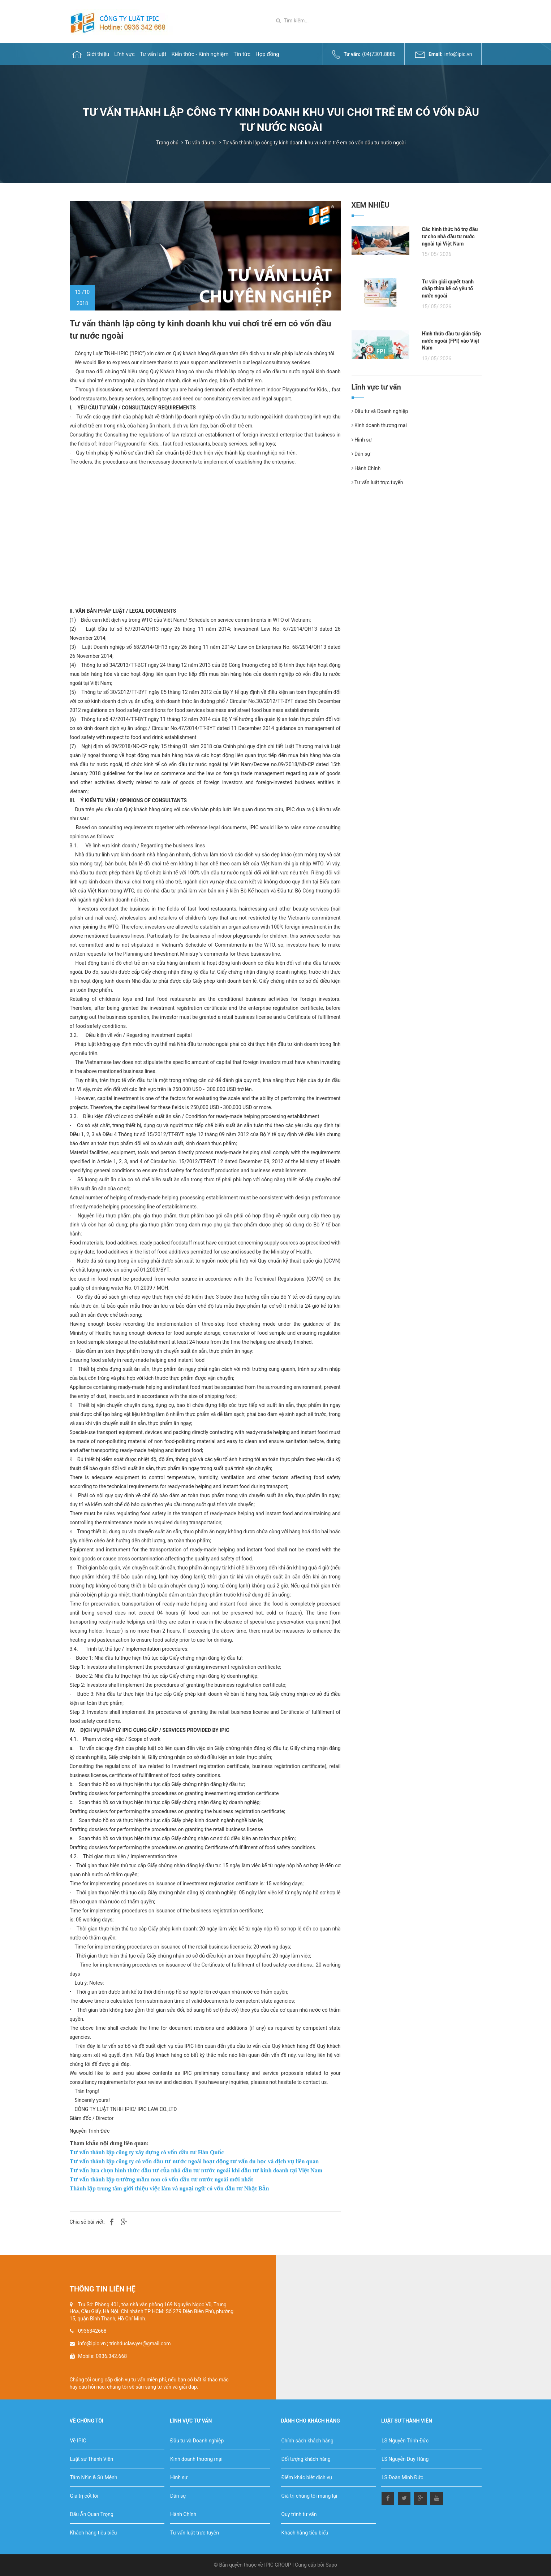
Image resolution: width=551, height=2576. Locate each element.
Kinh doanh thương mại (379, 425)
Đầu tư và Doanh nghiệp (380, 411)
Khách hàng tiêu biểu (93, 2533)
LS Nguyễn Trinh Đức (405, 2440)
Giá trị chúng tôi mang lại (309, 2496)
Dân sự (361, 454)
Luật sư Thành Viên (91, 2459)
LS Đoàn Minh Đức (402, 2477)
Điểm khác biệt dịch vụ (306, 2477)
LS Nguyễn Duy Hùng (405, 2459)
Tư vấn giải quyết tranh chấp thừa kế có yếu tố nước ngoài (448, 289)
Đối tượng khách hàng (306, 2459)
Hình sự (362, 440)
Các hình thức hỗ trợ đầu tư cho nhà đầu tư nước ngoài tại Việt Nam (450, 236)
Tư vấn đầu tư (200, 142)
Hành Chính (366, 468)
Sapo (331, 2565)
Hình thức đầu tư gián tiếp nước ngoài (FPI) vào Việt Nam (451, 341)
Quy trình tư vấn (299, 2514)
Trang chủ (167, 142)
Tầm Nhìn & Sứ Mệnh (93, 2477)
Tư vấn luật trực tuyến (377, 482)
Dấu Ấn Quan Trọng (91, 2514)
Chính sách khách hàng (307, 2440)
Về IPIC (78, 2440)
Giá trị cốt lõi (84, 2496)
